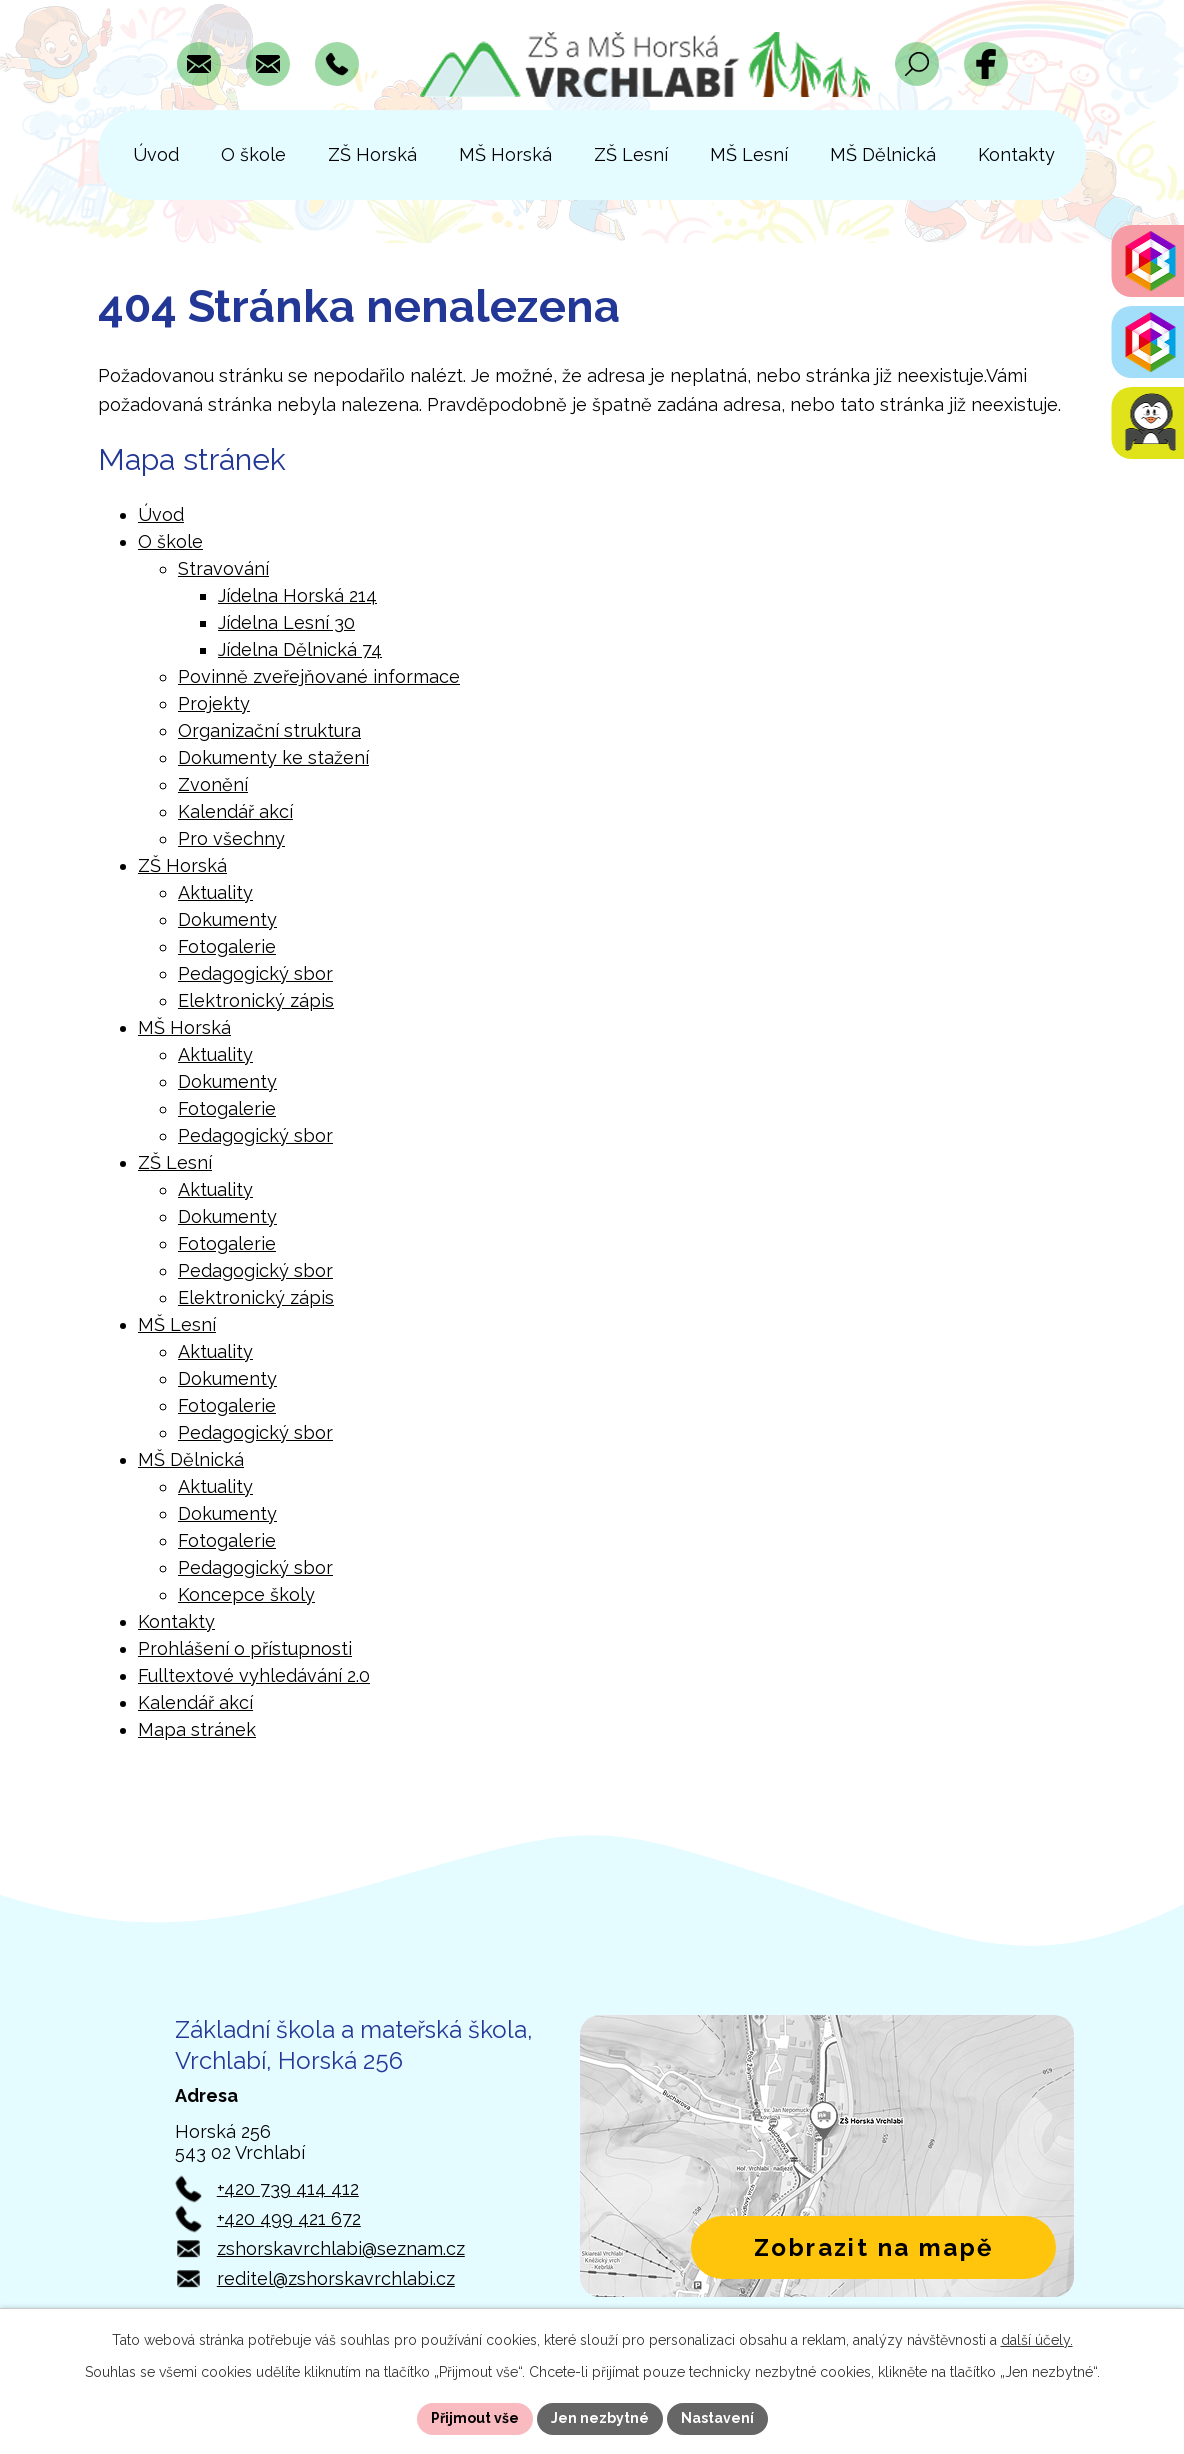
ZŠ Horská (182, 865)
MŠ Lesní (177, 1324)
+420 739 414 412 (288, 2188)
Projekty (214, 703)
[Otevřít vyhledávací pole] (917, 64)
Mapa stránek (197, 1729)
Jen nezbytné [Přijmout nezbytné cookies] (600, 2418)
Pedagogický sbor (255, 973)
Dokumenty (227, 919)
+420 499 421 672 (289, 2218)
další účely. (1037, 2340)
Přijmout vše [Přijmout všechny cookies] (475, 2418)
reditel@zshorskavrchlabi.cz (336, 2278)
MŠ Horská (184, 1027)
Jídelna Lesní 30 (286, 622)
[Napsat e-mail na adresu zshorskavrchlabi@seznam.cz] (199, 64)
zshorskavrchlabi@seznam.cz (341, 2248)
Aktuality (215, 892)
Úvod (161, 514)
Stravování (223, 568)
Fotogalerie (227, 946)
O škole (170, 541)
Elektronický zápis (256, 1000)
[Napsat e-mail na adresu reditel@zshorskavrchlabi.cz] (268, 64)
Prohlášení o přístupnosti (245, 1648)
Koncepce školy (246, 1594)
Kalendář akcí (235, 811)
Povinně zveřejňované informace (319, 676)
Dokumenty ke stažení (273, 757)
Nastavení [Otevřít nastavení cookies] (717, 2418)
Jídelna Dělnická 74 (300, 649)
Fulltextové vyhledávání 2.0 (254, 1675)
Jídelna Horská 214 (297, 595)
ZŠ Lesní (175, 1162)
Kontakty (176, 1621)
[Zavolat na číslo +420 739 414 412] (337, 64)
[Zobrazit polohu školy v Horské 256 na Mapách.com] (827, 2156)
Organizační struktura (269, 730)
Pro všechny (231, 838)
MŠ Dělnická (191, 1459)
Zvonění (213, 784)
